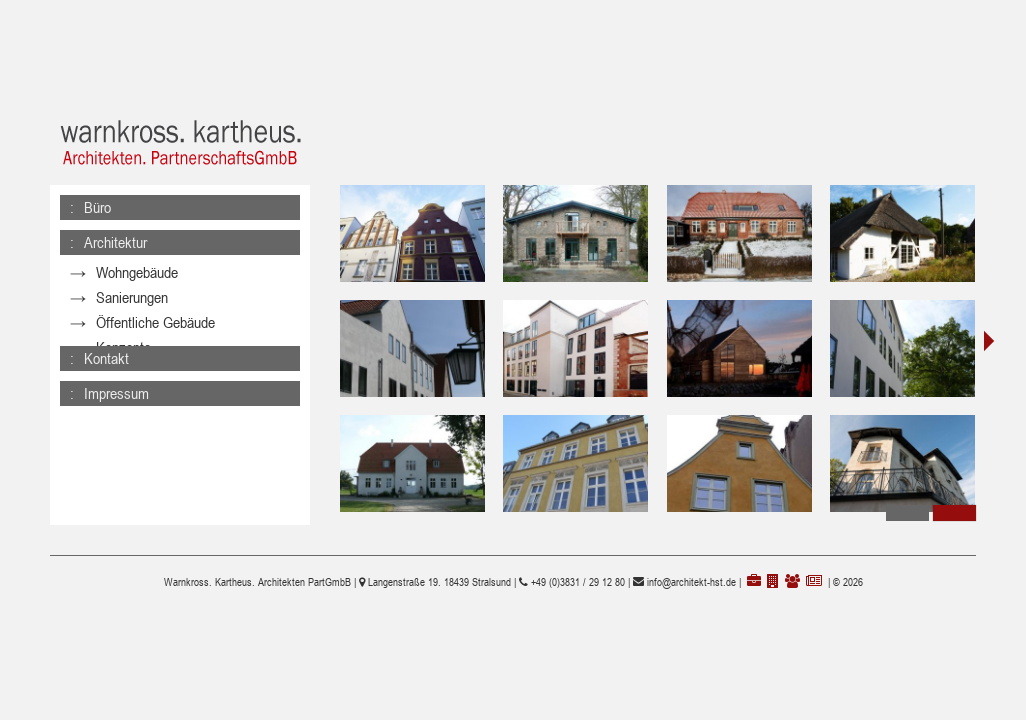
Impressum (116, 375)
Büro (97, 207)
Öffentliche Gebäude (155, 322)
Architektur (115, 242)
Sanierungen (132, 297)
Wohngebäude (137, 272)
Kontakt (106, 340)
